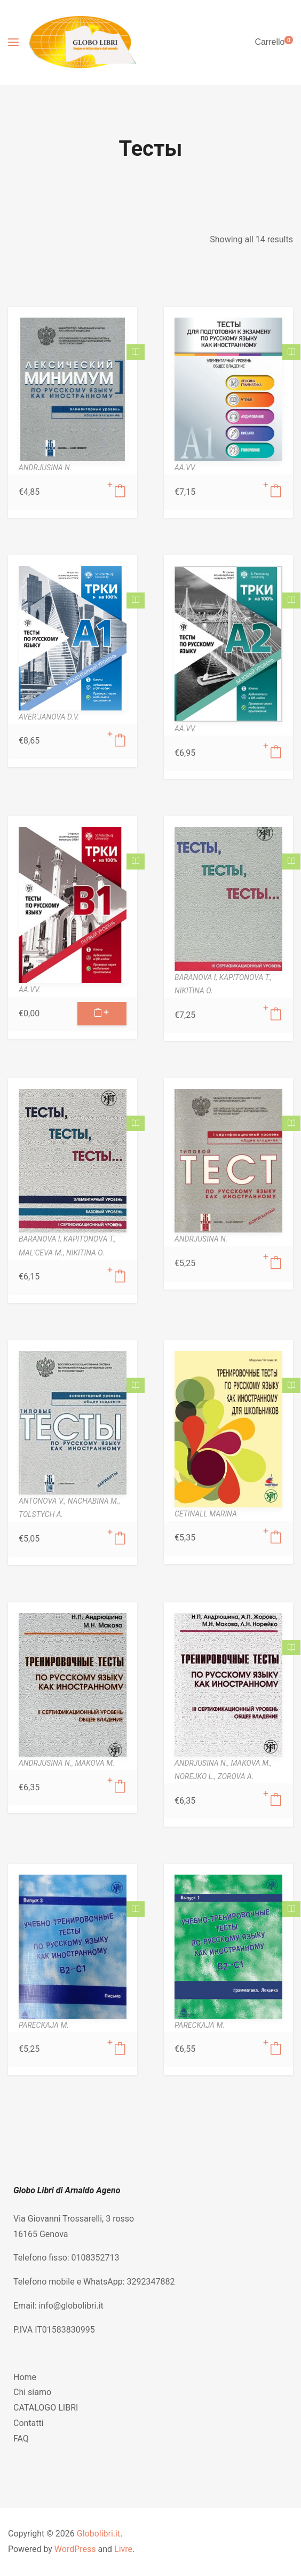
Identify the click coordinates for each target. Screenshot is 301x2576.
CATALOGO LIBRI (45, 2408)
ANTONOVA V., (43, 1501)
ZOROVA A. (236, 1776)
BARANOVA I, (197, 977)
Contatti (28, 2423)
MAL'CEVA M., (42, 1253)
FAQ (21, 2438)
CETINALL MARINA (206, 1514)
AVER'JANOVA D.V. (49, 717)
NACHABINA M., (94, 1501)
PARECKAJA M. (44, 2025)
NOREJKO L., (196, 1776)
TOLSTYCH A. (41, 1514)
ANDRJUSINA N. (45, 467)
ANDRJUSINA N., (47, 1763)
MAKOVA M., (251, 1763)
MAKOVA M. (94, 1763)
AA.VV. (185, 467)
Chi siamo (32, 2392)
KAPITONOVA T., (245, 977)
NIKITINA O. (194, 990)
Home (24, 2377)
